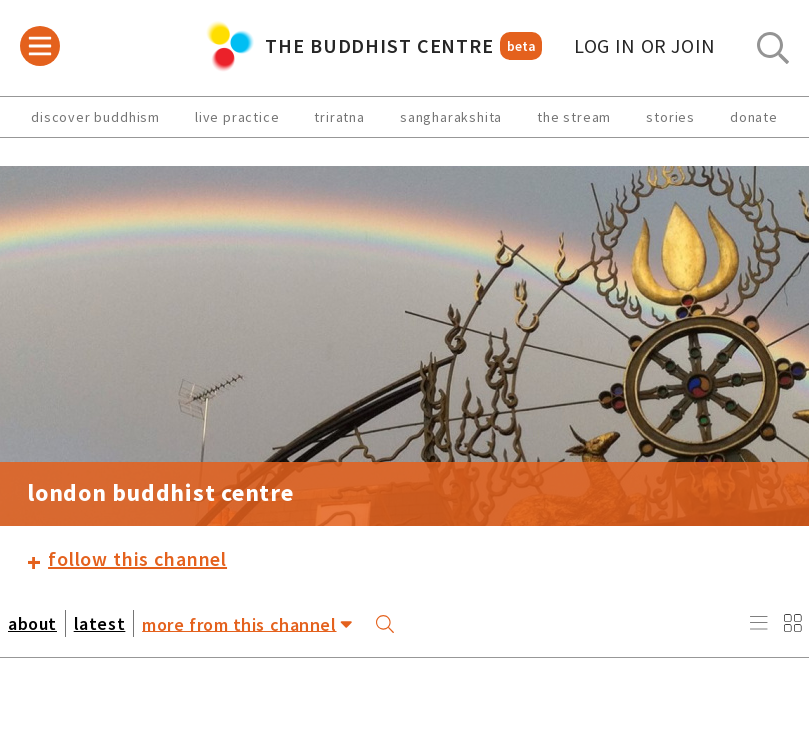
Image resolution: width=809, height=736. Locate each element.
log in (645, 46)
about (32, 623)
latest (99, 623)
